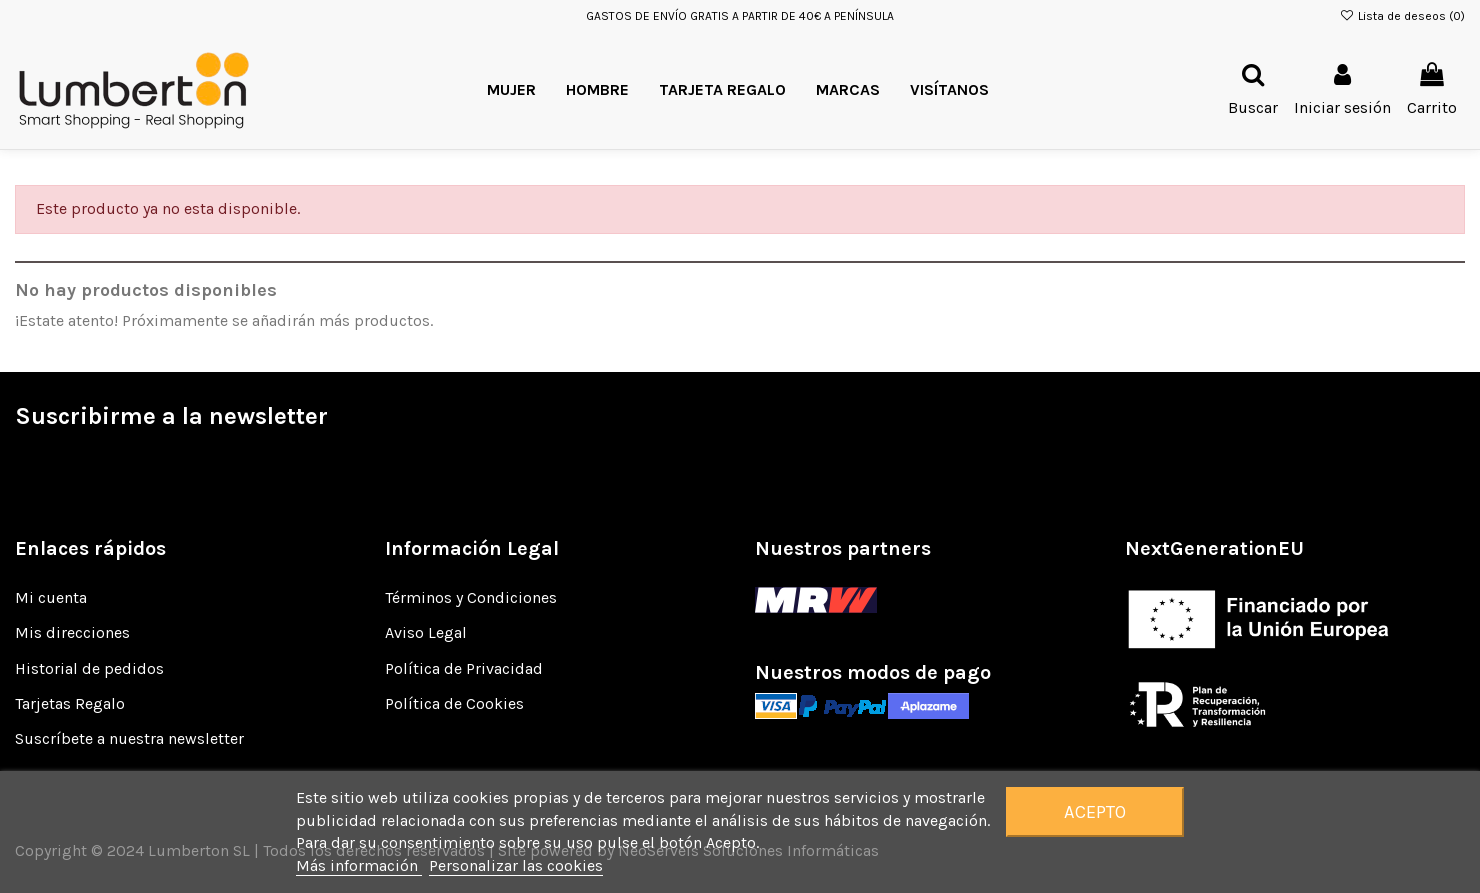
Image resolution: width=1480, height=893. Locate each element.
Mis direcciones (72, 632)
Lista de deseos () (1402, 16)
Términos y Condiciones (471, 597)
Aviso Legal (426, 632)
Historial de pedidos (89, 668)
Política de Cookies (454, 703)
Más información (359, 865)
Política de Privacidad (464, 668)
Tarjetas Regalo (70, 703)
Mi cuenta (51, 597)
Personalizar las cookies (516, 865)
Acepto (1095, 812)
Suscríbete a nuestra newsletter (129, 738)
